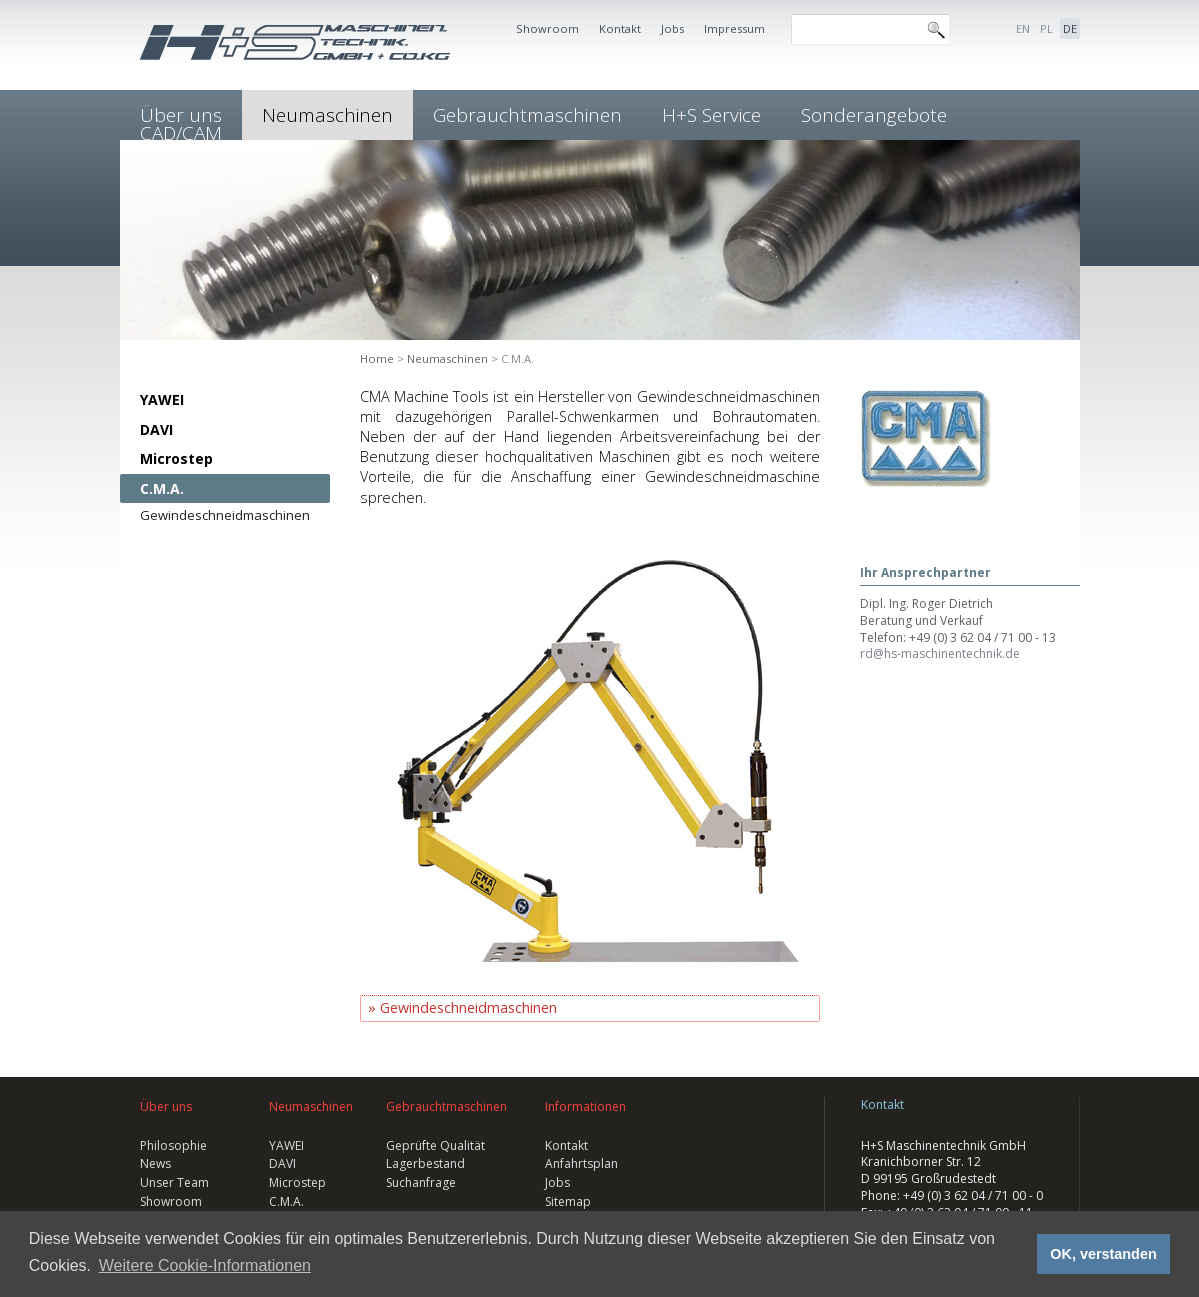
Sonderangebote (874, 115)
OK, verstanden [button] (1103, 1254)
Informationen (585, 1106)
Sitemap (568, 1201)
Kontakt (620, 28)
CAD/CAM (181, 133)
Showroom (547, 28)
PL (1046, 28)
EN (1023, 28)
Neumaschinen (327, 115)
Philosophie (173, 1145)
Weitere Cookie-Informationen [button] (205, 1265)
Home (377, 358)
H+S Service (711, 115)
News (155, 1163)
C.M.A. (162, 488)
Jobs (672, 28)
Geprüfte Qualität (435, 1145)
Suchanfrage (421, 1182)
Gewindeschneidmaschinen (225, 515)
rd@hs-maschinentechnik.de (940, 653)
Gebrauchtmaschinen (527, 115)
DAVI (156, 429)
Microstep (176, 458)
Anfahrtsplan (581, 1163)
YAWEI (162, 399)
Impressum (734, 28)
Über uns (166, 1106)
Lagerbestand (425, 1163)
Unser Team (174, 1182)
